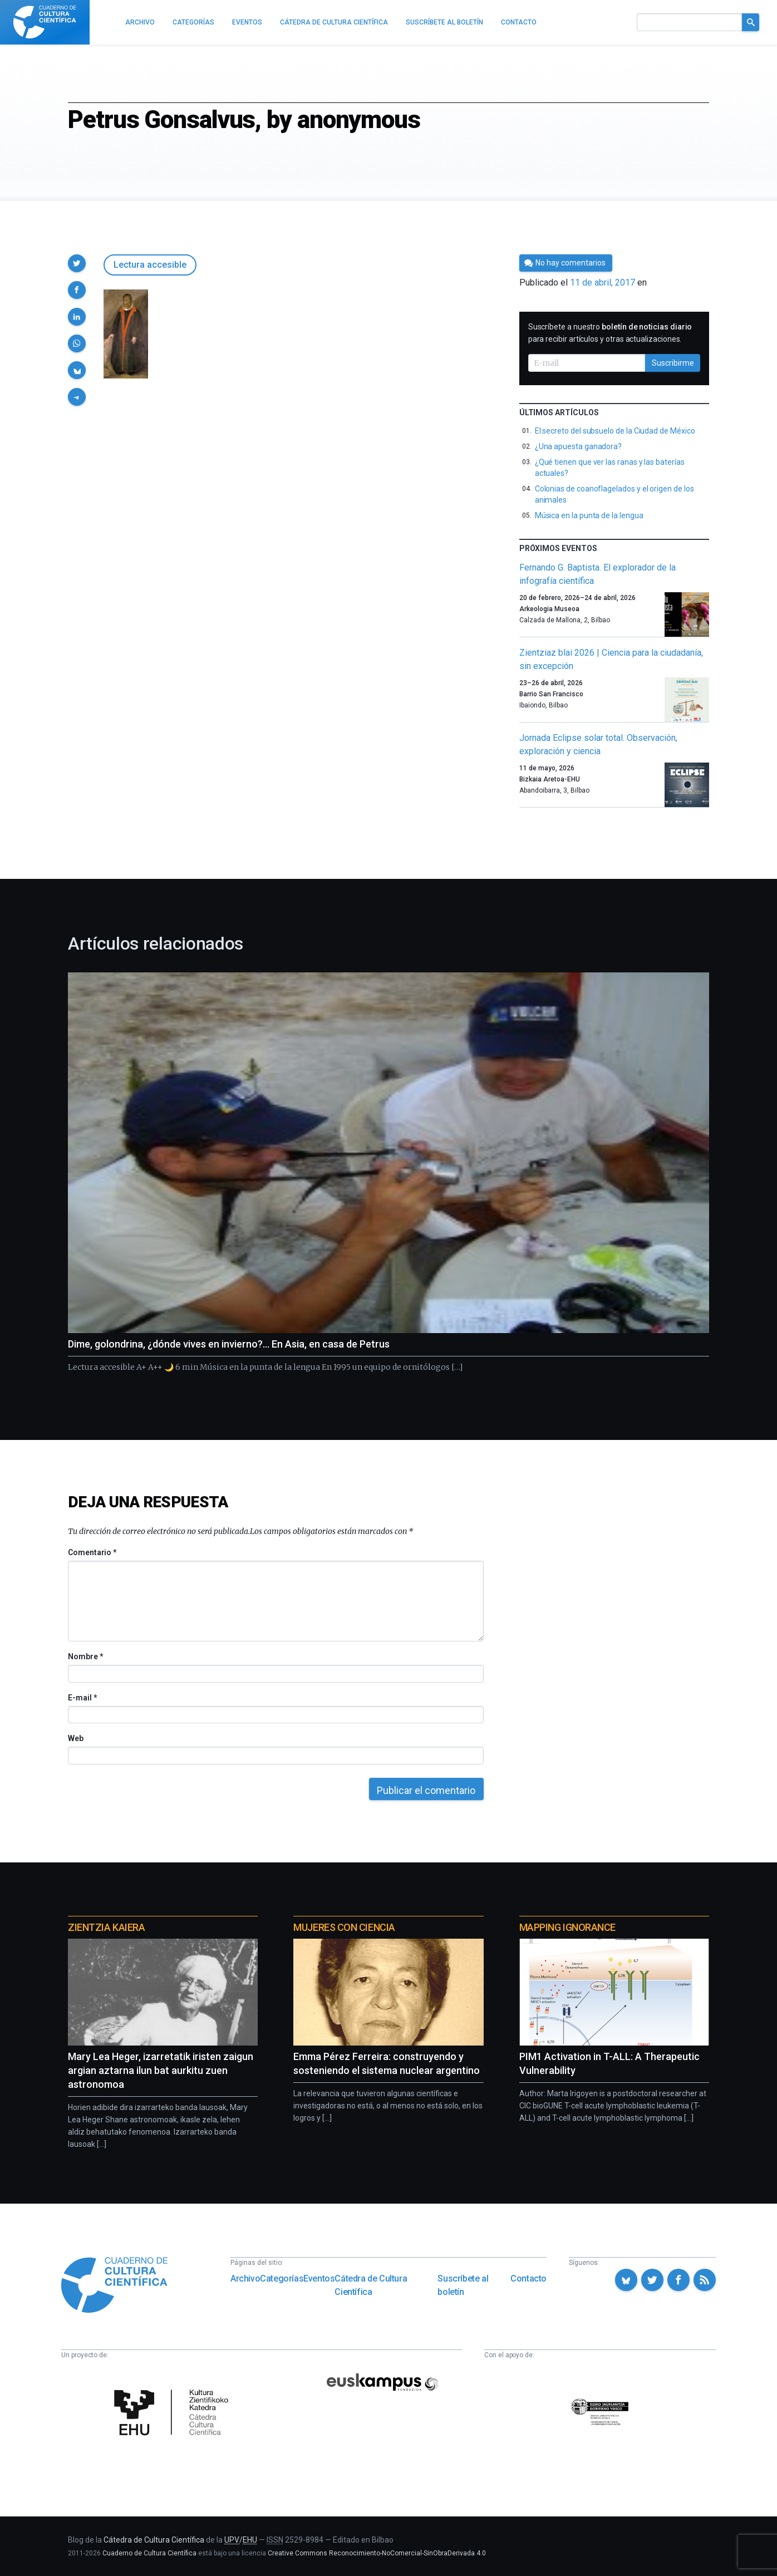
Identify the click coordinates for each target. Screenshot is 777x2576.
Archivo (245, 2278)
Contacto (528, 2278)
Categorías (281, 2278)
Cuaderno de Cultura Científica (149, 2553)
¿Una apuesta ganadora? (578, 446)
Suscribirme (673, 362)
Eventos (319, 2278)
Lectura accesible (150, 264)
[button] (77, 263)
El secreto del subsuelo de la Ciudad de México (615, 430)
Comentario (92, 1552)
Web (75, 1738)
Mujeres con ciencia (344, 1927)
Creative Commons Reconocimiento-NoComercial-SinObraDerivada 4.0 (377, 2553)
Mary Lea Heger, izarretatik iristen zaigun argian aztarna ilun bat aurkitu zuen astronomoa (160, 2070)
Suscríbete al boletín (462, 2285)
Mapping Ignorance (567, 1927)
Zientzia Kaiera (106, 1927)
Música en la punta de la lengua (589, 515)
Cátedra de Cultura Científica (371, 2285)
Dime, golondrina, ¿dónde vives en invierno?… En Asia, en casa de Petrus (229, 1344)
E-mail (82, 1697)
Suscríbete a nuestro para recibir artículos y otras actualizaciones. (610, 332)
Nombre (85, 1656)
